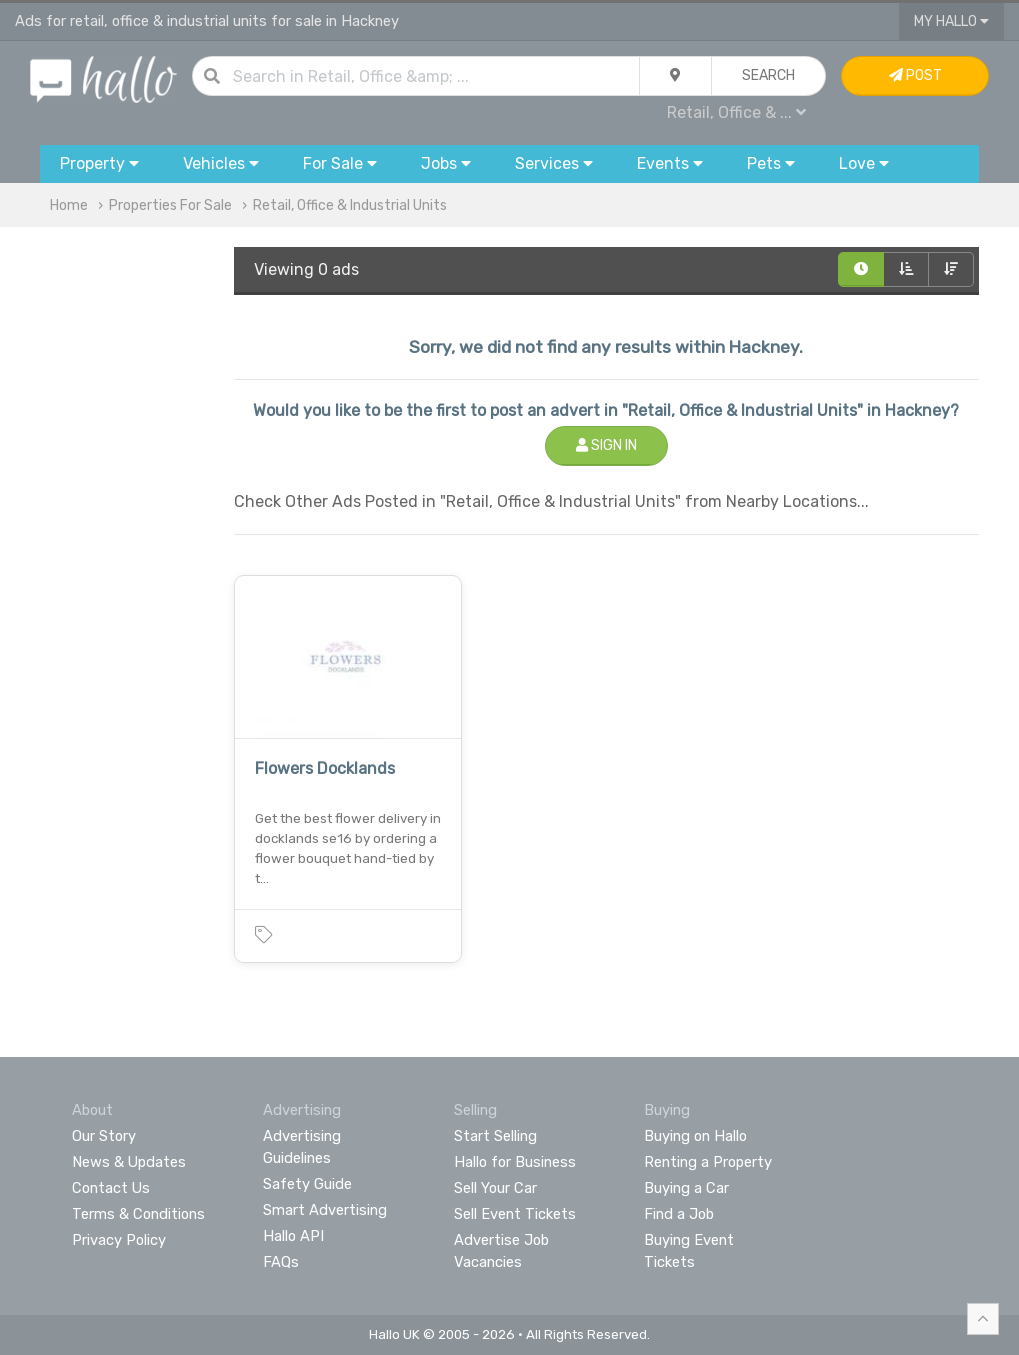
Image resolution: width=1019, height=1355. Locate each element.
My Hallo (951, 21)
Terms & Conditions (138, 1214)
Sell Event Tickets (515, 1214)
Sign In (606, 445)
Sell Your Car (495, 1188)
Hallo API (293, 1236)
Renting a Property (708, 1162)
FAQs (281, 1262)
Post (915, 75)
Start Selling (495, 1136)
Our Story (104, 1136)
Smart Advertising (325, 1210)
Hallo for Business (515, 1162)
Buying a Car (686, 1188)
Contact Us (111, 1188)
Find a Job (679, 1214)
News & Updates (129, 1162)
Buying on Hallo (695, 1136)
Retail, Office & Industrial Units (350, 205)
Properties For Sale (170, 205)
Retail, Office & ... (736, 112)
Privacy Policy (119, 1240)
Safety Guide (307, 1184)
